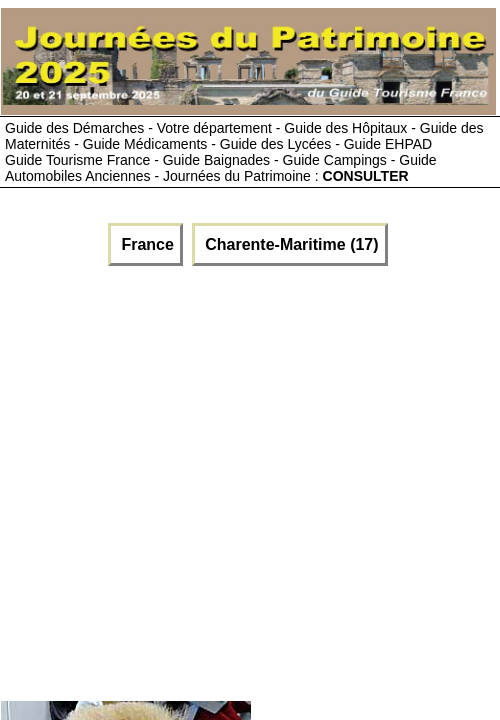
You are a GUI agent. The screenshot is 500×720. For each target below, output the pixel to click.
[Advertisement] (187, 478)
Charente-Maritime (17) (290, 244)
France (145, 244)
